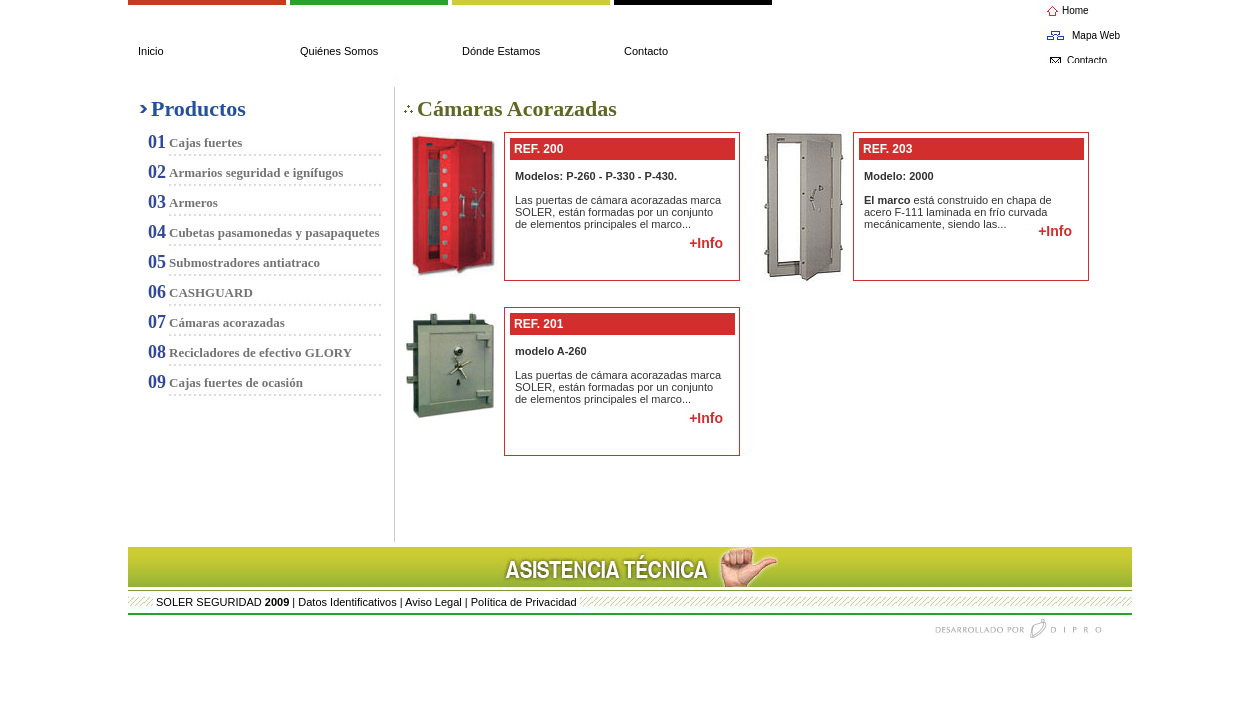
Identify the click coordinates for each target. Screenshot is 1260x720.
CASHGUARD (211, 292)
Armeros (193, 202)
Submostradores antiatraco (244, 262)
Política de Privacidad (524, 602)
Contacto (646, 51)
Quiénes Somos (339, 51)
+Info (706, 243)
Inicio (151, 51)
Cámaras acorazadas (227, 322)
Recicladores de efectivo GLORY (260, 352)
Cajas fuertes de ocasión (236, 382)
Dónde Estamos (501, 51)
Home (1075, 10)
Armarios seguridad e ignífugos (256, 172)
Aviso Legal (433, 602)
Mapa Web (1096, 35)
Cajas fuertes (205, 142)
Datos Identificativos (347, 602)
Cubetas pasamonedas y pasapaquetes (274, 232)
